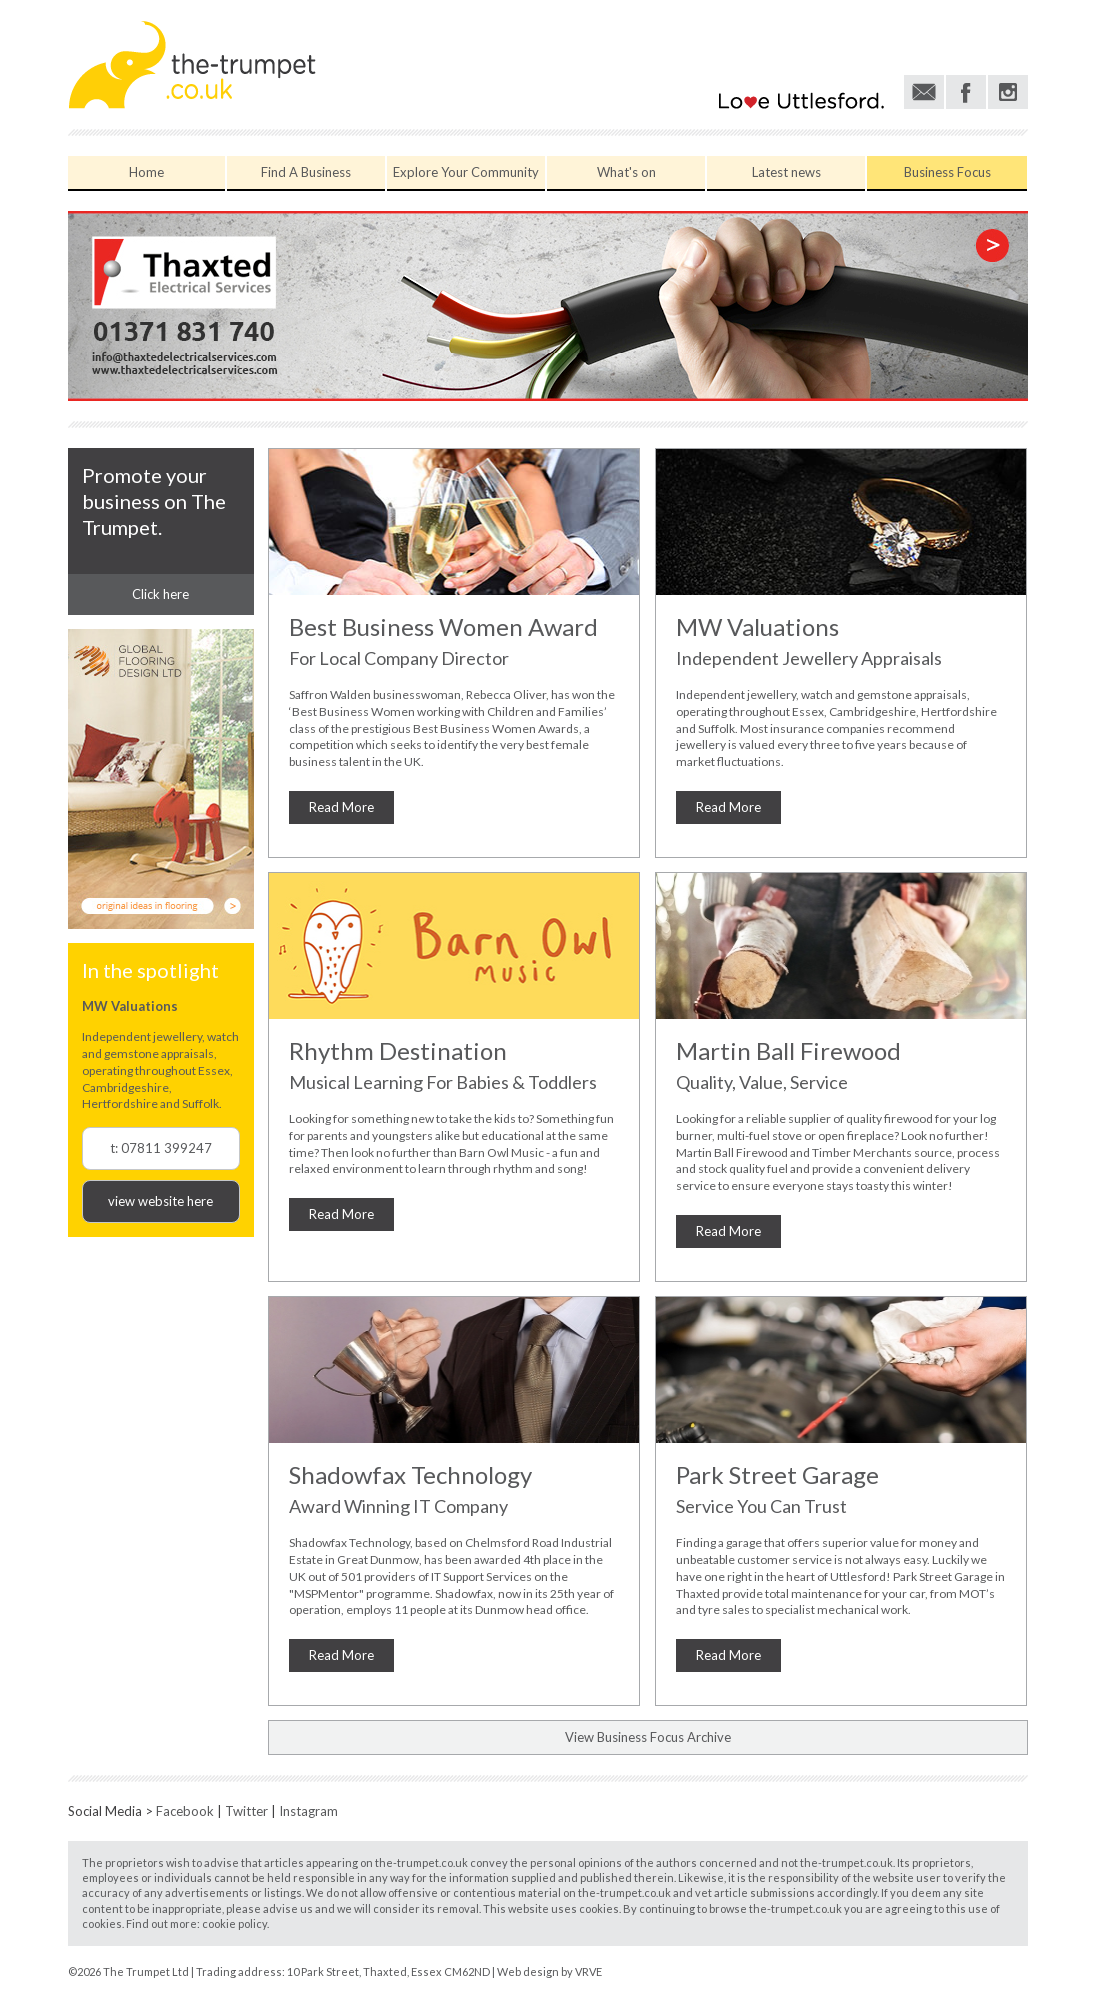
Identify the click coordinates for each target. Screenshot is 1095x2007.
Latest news (786, 172)
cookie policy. (235, 1923)
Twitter (246, 1811)
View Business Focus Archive (648, 1737)
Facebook (185, 1811)
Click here (160, 594)
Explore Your (466, 172)
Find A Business (306, 172)
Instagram (308, 1811)
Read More (341, 807)
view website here (160, 1201)
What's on (626, 172)
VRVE (588, 1971)
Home (146, 172)
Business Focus (947, 172)
